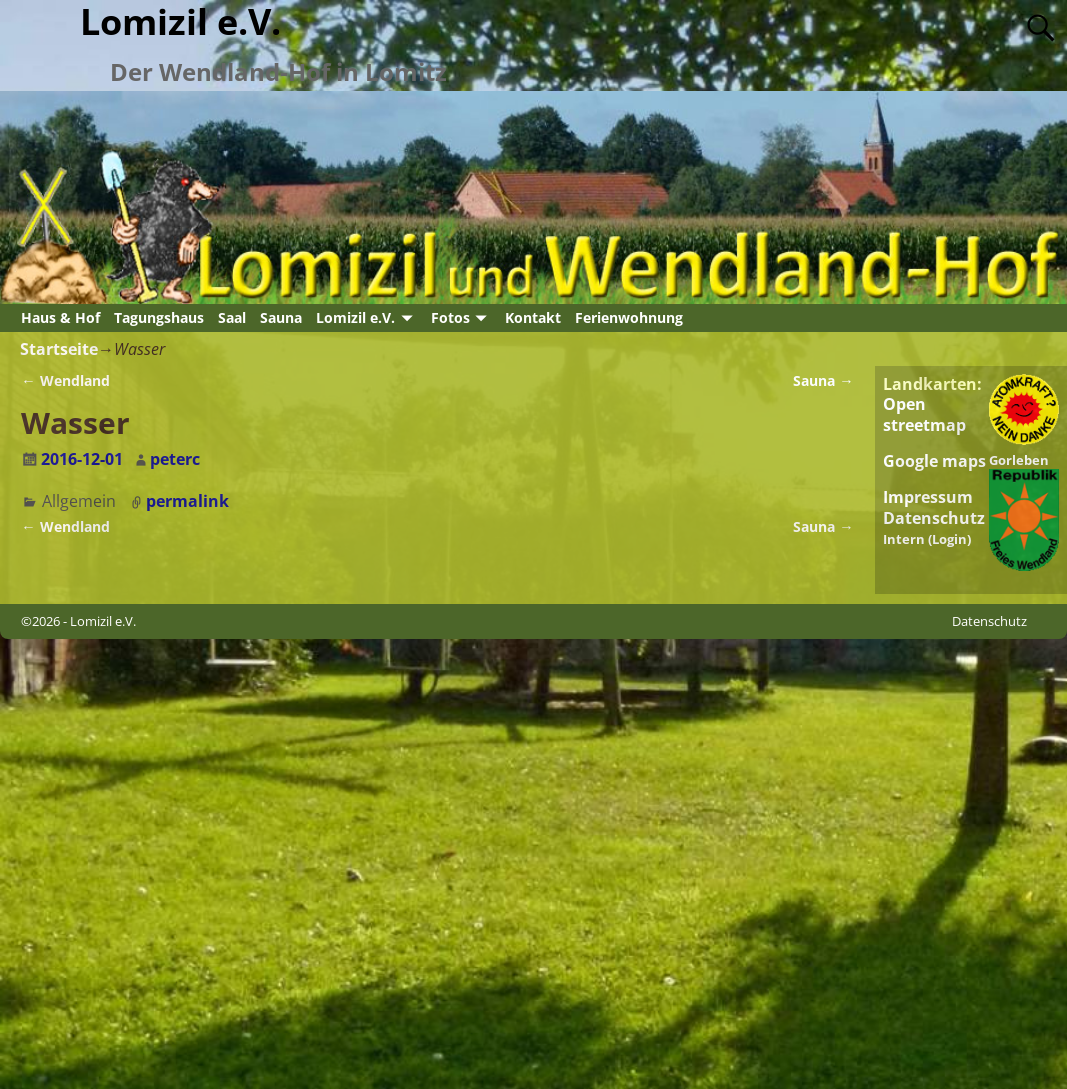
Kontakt (533, 317)
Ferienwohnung (629, 317)
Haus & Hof (60, 317)
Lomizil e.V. (355, 317)
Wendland (65, 380)
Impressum (928, 497)
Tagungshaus (159, 317)
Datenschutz (934, 518)
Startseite (59, 349)
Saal (232, 317)
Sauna (281, 317)
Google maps (934, 461)
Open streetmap (924, 414)
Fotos (450, 317)
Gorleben (1019, 460)
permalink (187, 501)
